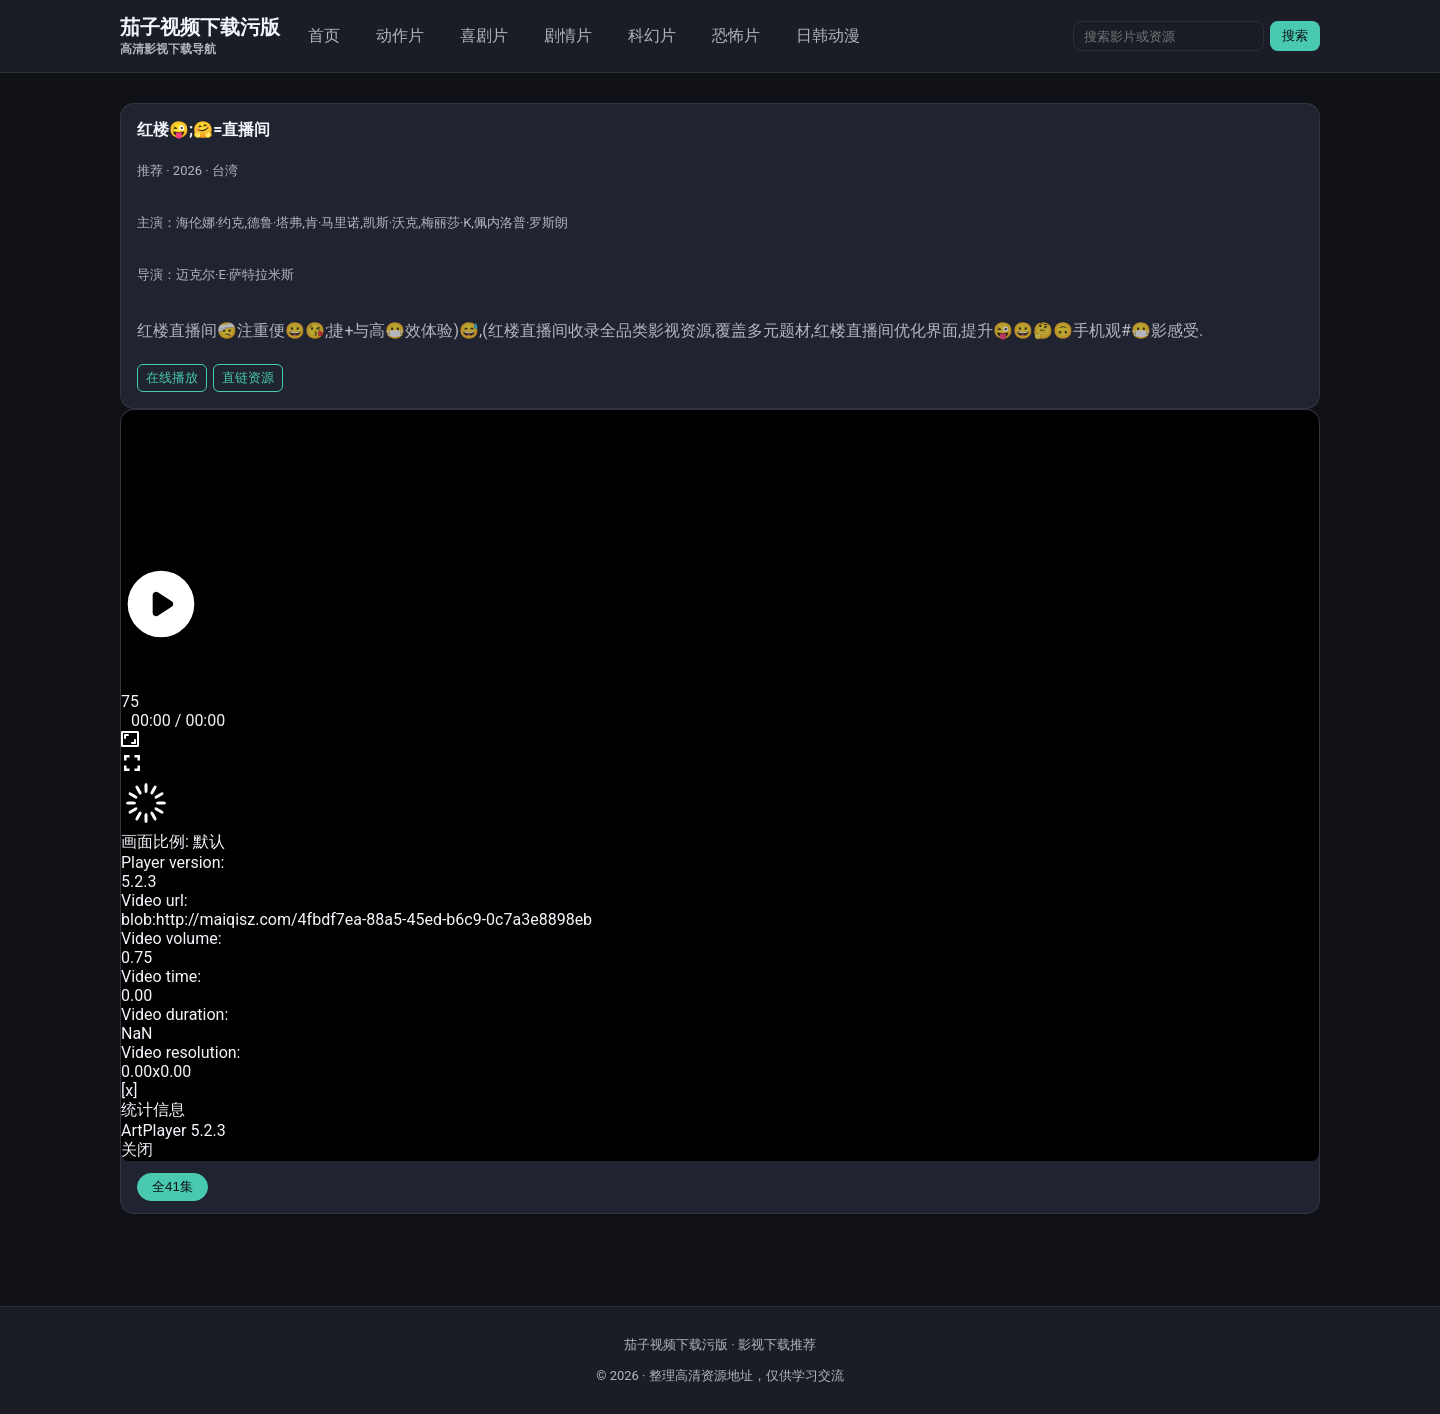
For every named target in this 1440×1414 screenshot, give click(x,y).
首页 (324, 35)
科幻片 (652, 35)
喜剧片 (484, 35)
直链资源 (248, 377)
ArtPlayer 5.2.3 (173, 1130)
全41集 (172, 1186)
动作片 (400, 35)
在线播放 (172, 377)
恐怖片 (736, 35)
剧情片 (568, 35)
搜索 (1295, 35)
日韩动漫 (828, 35)
